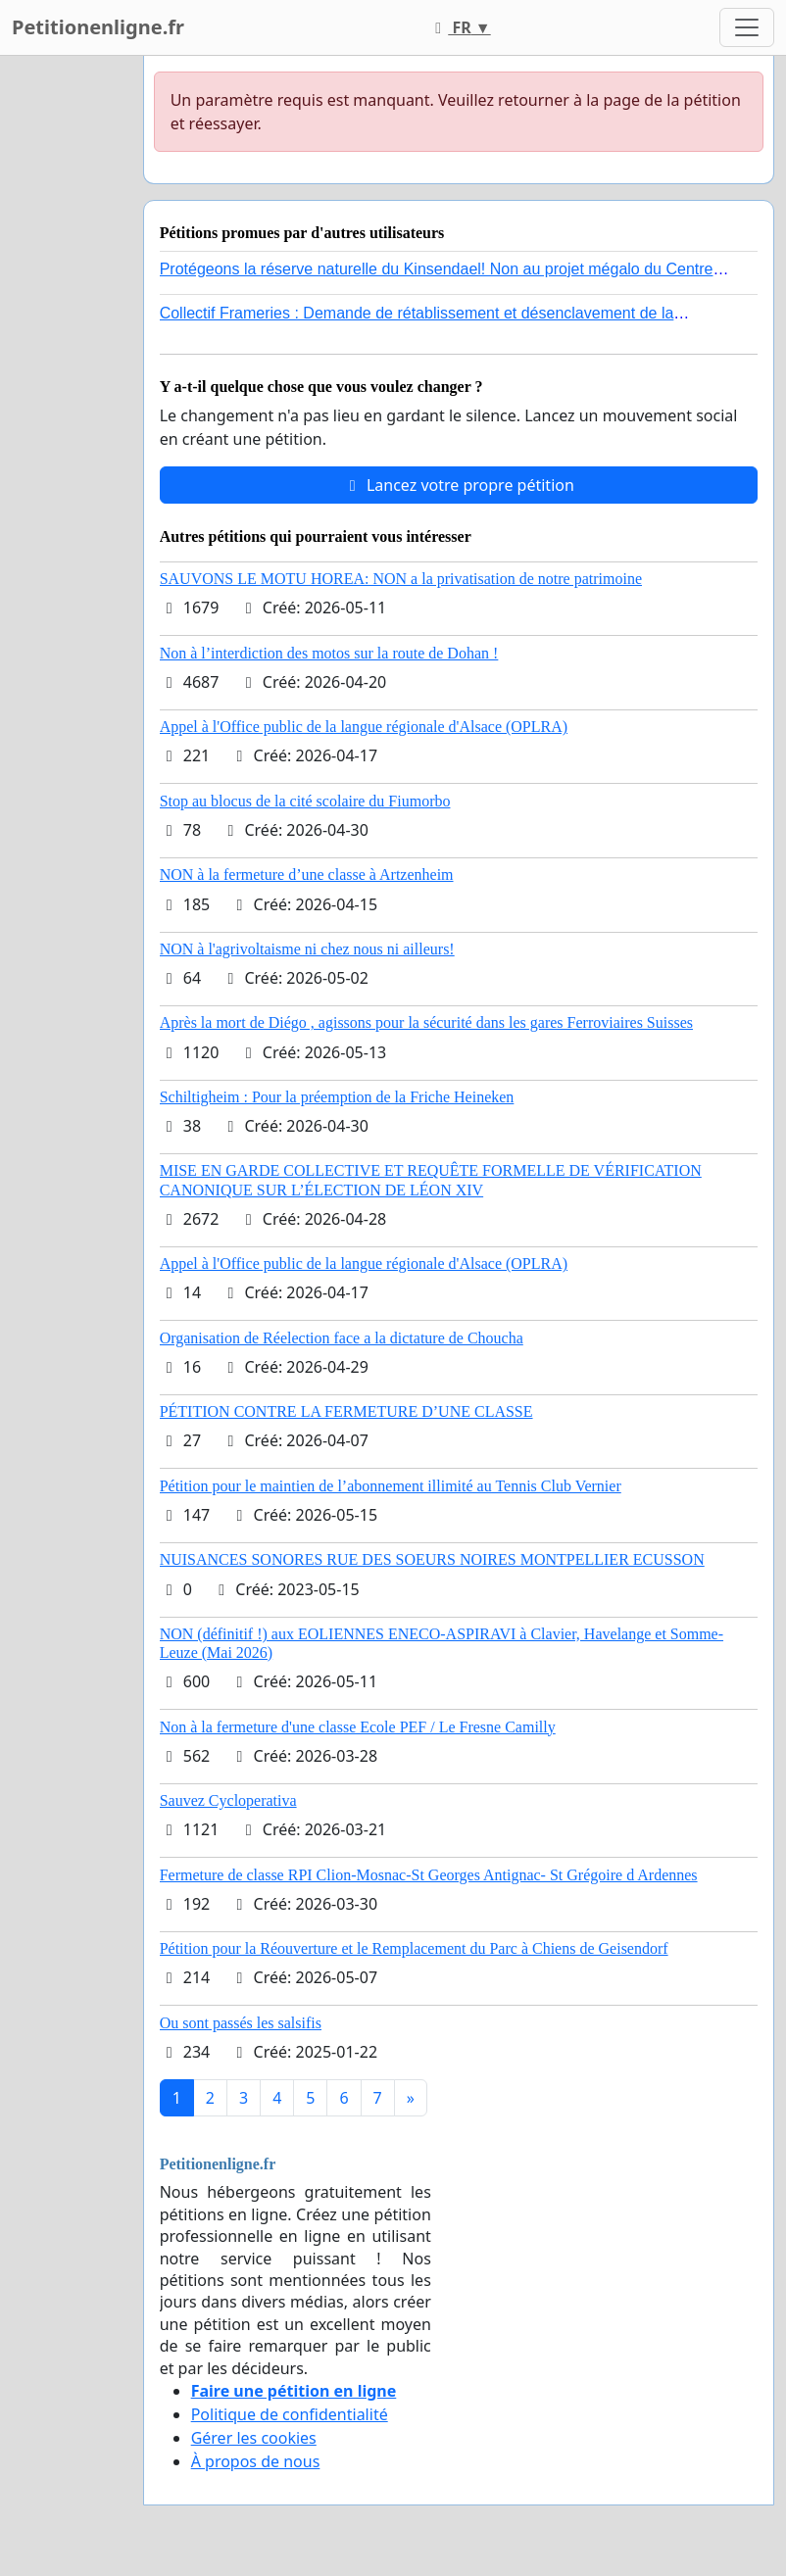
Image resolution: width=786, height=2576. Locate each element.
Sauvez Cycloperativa (228, 1800)
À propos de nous (255, 2461)
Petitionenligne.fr (98, 27)
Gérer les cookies (254, 2438)
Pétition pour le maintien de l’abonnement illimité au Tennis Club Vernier (390, 1486)
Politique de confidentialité (289, 2414)
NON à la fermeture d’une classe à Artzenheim (307, 874)
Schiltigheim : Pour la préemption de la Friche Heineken (337, 1097)
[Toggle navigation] (746, 27)
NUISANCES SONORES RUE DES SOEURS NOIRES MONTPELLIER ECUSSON (432, 1559)
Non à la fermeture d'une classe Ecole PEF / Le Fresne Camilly (358, 1727)
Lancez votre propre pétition (458, 485)
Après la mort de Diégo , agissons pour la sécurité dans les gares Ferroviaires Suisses (426, 1022)
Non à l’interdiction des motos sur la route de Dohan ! (329, 653)
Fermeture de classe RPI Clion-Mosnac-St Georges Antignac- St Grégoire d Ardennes (429, 1875)
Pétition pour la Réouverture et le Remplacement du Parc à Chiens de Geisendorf (414, 1948)
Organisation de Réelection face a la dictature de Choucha (341, 1338)
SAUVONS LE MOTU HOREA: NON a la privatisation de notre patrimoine (401, 578)
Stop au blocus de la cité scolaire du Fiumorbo (305, 801)
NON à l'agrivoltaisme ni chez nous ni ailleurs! (307, 949)
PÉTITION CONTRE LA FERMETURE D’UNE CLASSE (346, 1411)
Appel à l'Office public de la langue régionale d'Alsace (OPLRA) (363, 726)
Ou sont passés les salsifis (240, 2023)
